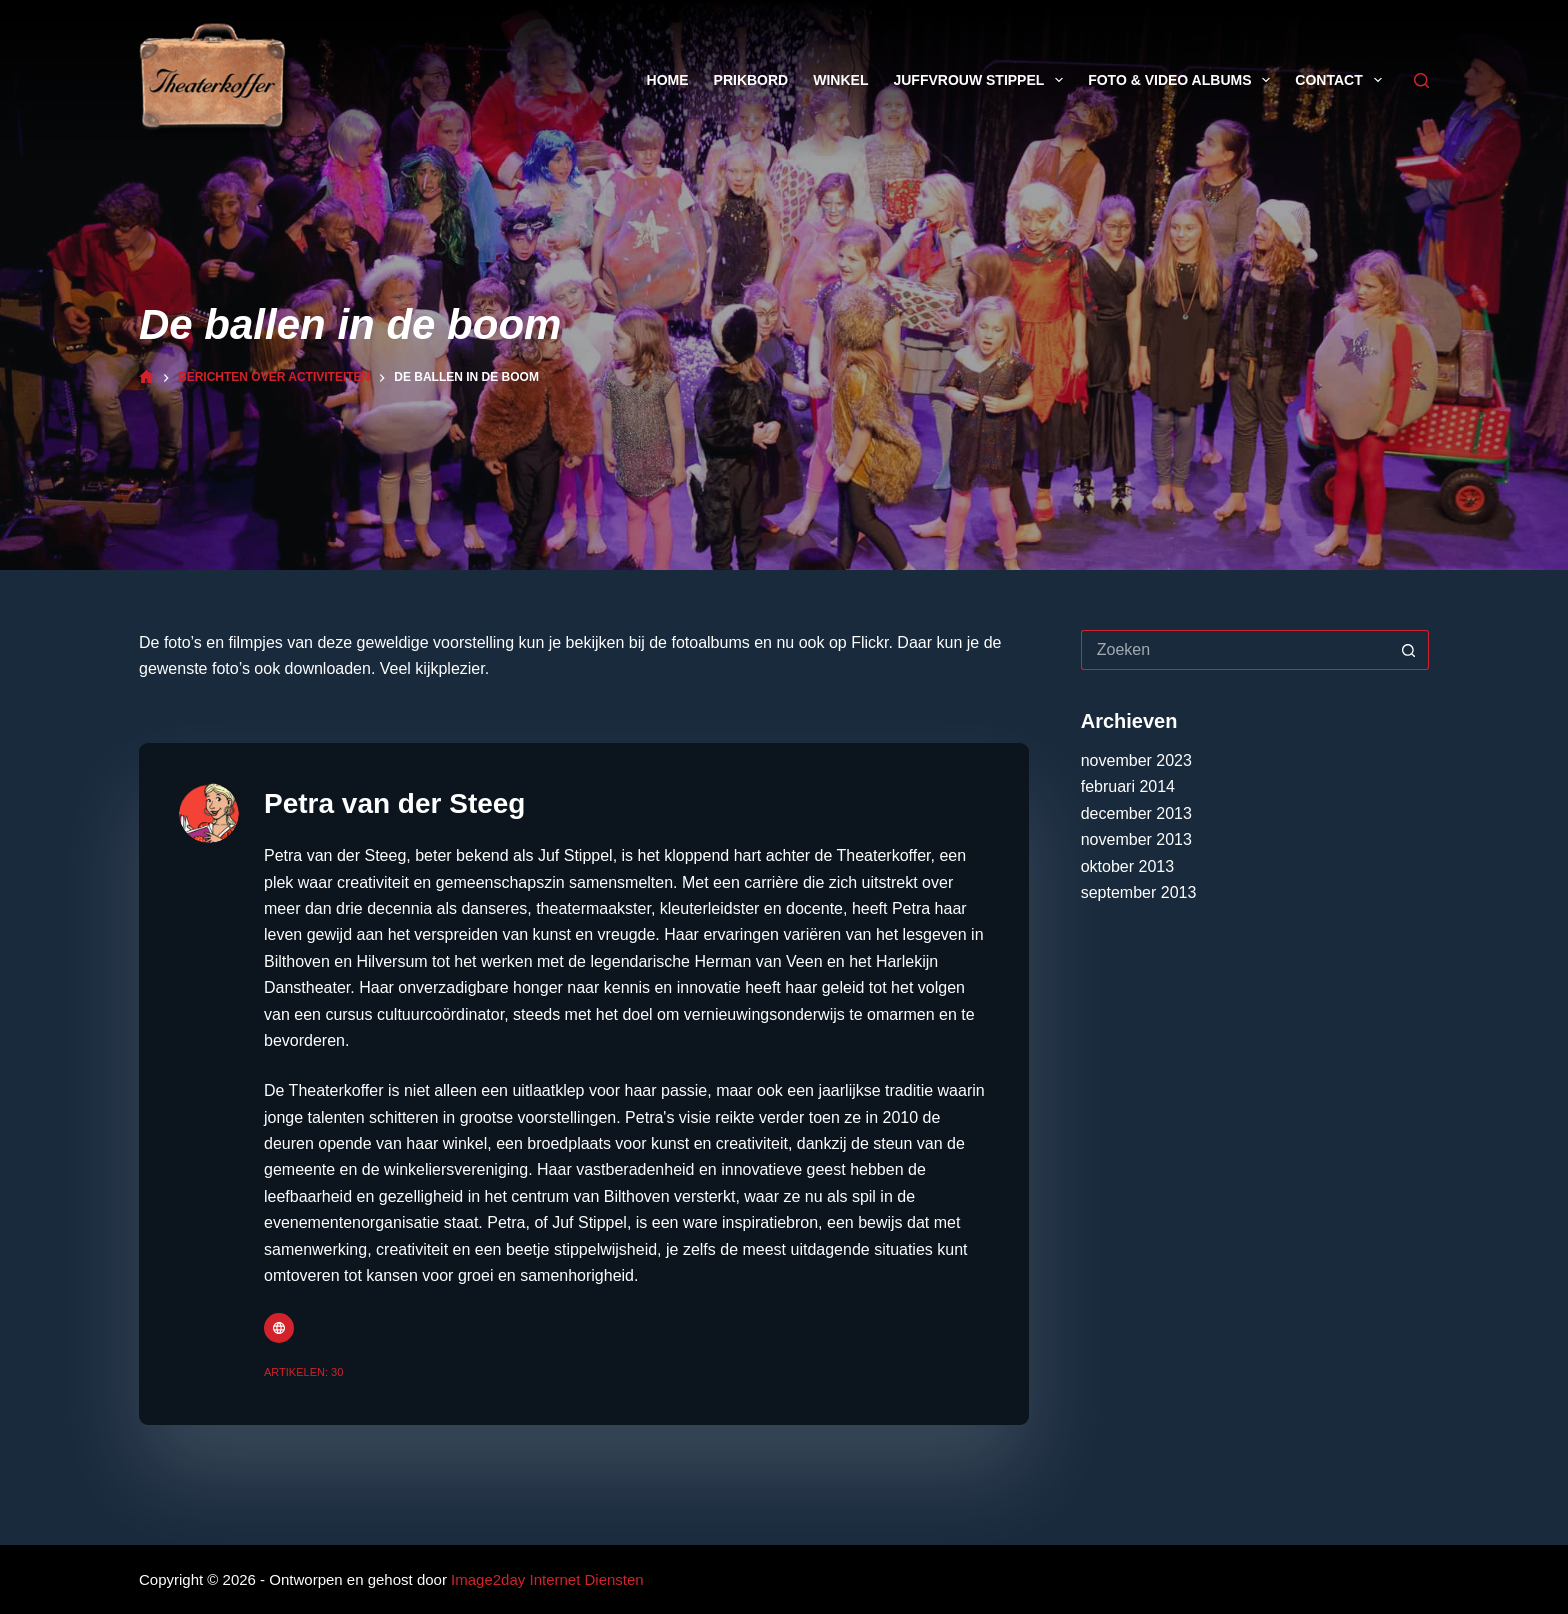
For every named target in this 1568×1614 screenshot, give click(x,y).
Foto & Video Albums (1183, 80)
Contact (1342, 80)
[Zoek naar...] (1235, 650)
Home (668, 80)
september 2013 (1139, 892)
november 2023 (1136, 760)
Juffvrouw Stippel (982, 80)
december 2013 (1136, 813)
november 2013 (1136, 839)
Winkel (840, 80)
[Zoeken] (1421, 80)
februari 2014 (1128, 786)
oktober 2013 (1127, 866)
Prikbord (751, 80)
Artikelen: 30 (303, 1372)
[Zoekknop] (1409, 650)
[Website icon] (279, 1328)
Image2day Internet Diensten (547, 1579)
